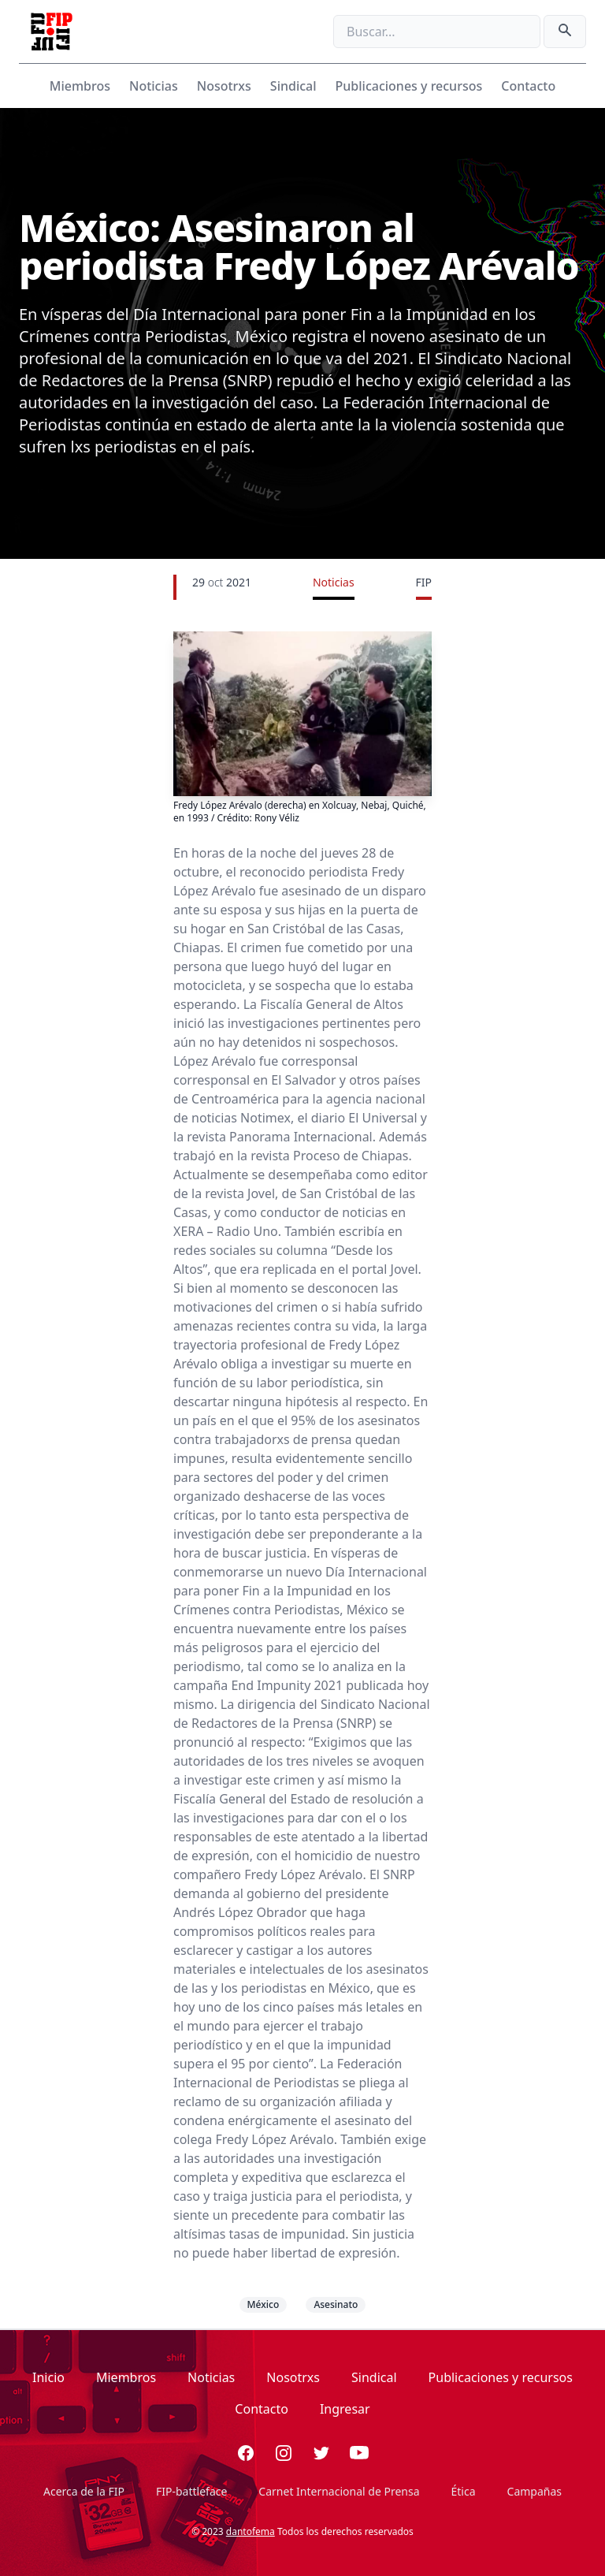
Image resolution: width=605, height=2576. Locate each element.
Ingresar (345, 2409)
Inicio (48, 2377)
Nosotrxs (224, 86)
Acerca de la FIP (83, 2491)
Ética (463, 2491)
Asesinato (336, 2304)
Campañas (534, 2491)
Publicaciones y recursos (409, 86)
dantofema (250, 2531)
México (263, 2304)
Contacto (528, 86)
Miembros (80, 86)
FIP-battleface (191, 2491)
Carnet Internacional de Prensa (338, 2491)
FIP (424, 582)
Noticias (153, 86)
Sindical (293, 86)
